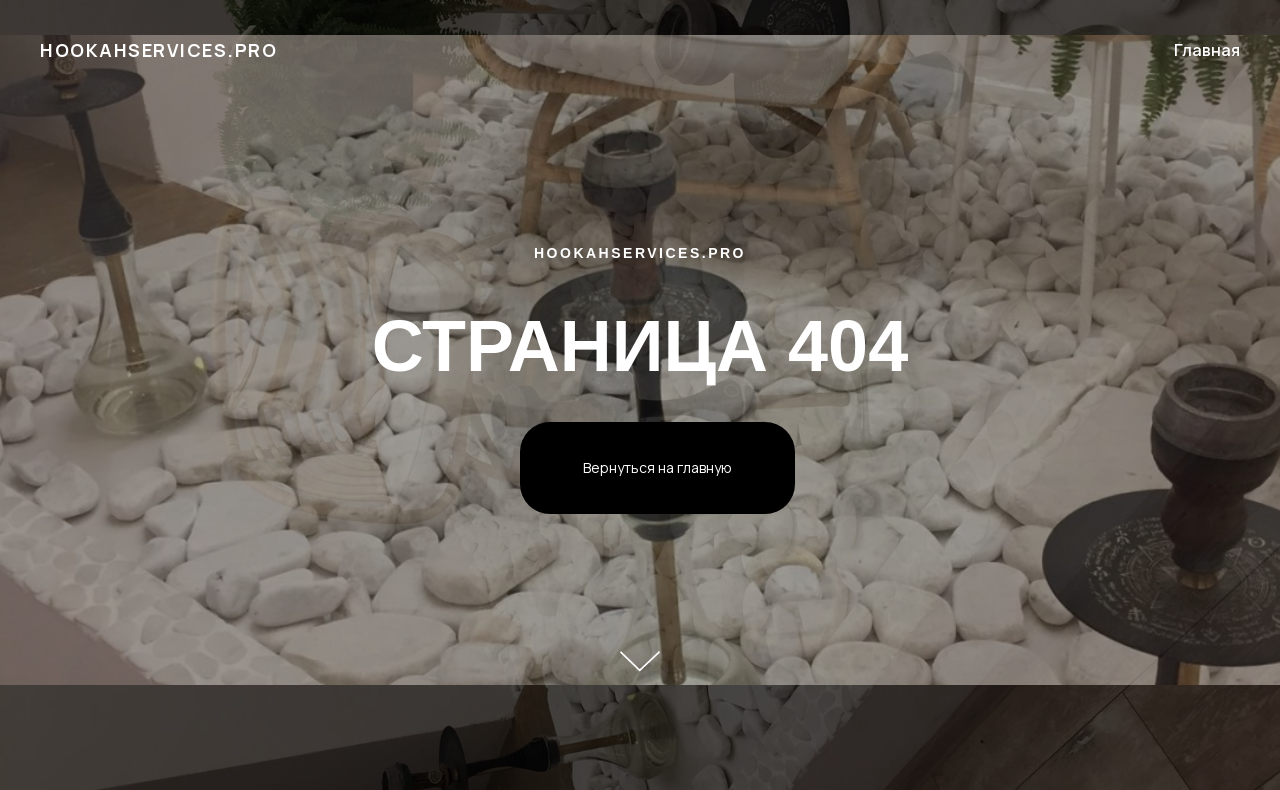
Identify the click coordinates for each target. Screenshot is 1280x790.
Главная (1207, 50)
